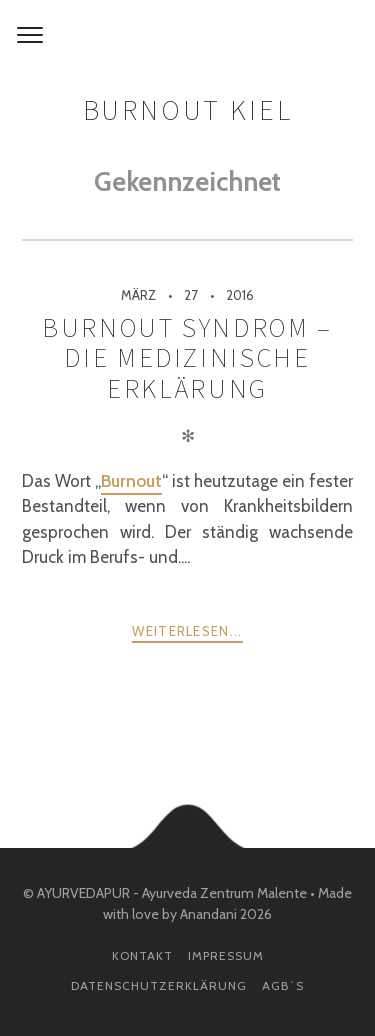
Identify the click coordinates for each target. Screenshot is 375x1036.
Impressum (226, 955)
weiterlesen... (187, 631)
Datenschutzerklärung (159, 985)
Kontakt (142, 955)
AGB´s (283, 985)
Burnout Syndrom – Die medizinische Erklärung (187, 357)
